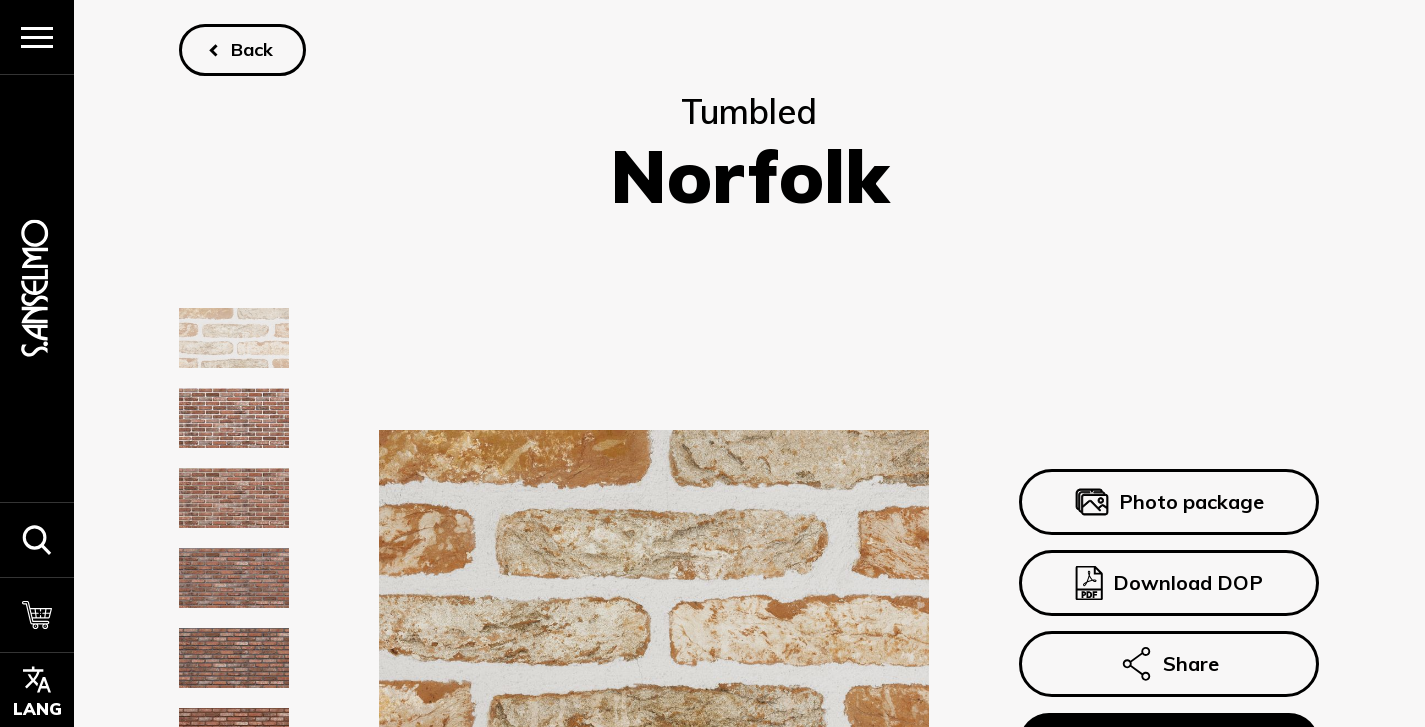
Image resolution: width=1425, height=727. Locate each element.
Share (1170, 664)
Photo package (1169, 502)
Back (253, 49)
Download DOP (1170, 583)
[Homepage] (37, 288)
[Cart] (37, 614)
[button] (37, 539)
